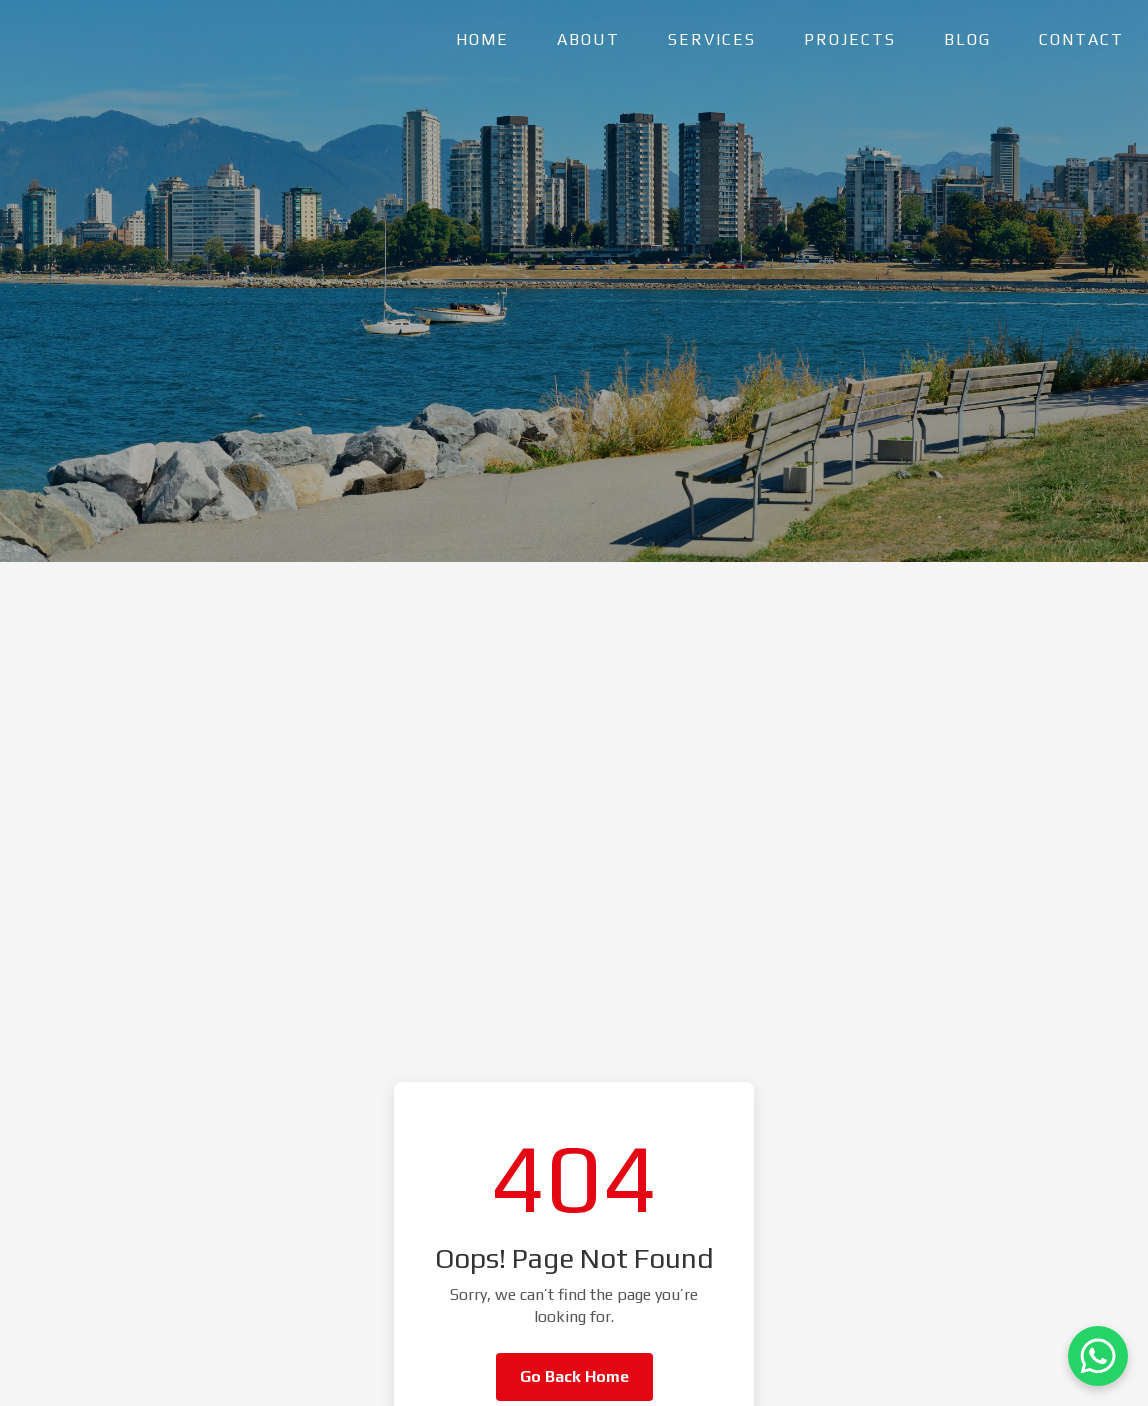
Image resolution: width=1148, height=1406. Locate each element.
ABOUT (588, 39)
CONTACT (1081, 39)
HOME (482, 39)
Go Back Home (574, 1376)
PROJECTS (850, 39)
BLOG (967, 39)
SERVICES (712, 39)
